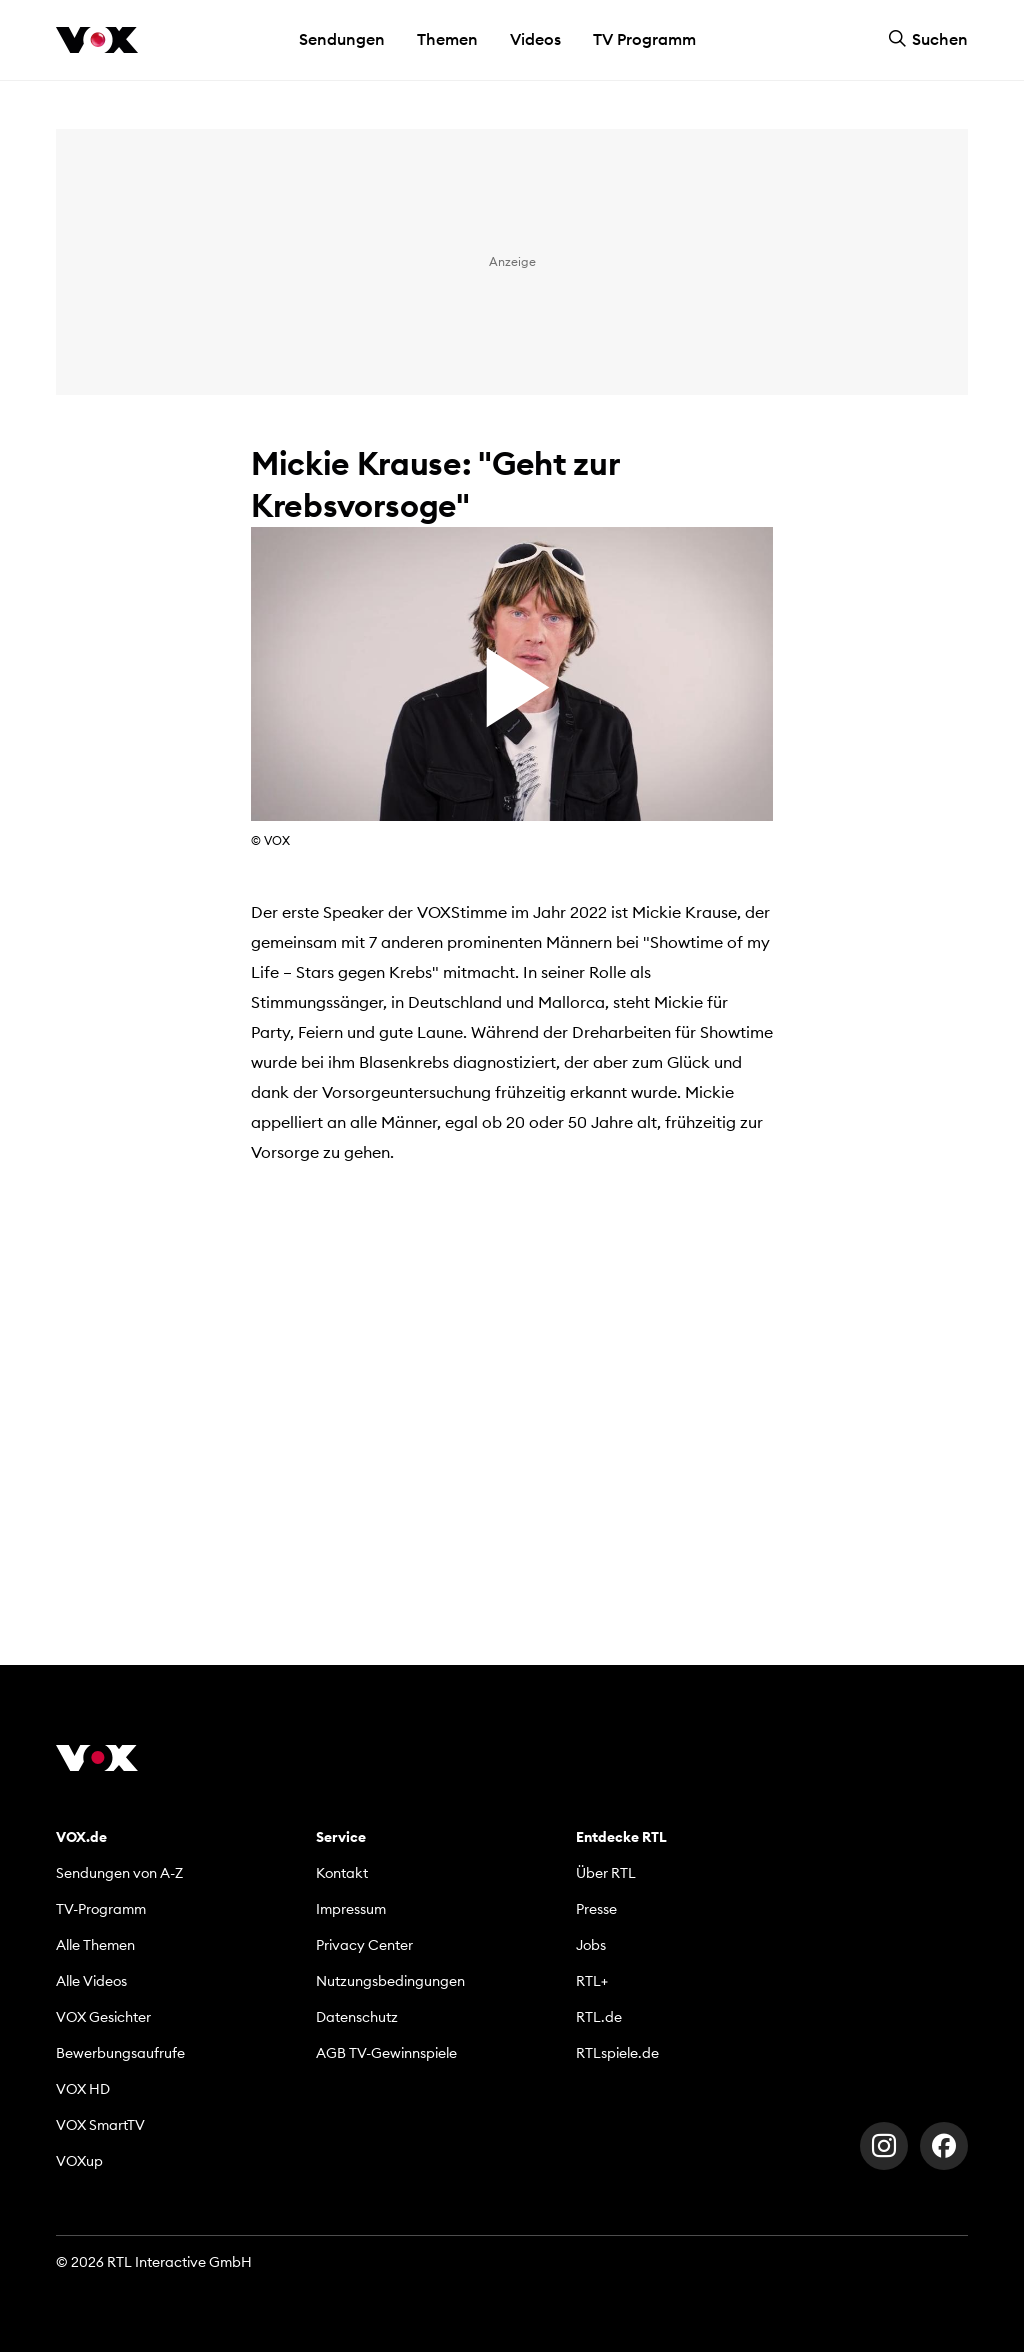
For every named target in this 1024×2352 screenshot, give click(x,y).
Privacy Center (364, 1945)
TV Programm (644, 39)
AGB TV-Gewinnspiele (386, 2053)
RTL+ (592, 1981)
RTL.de (599, 2017)
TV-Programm (101, 1909)
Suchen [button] (928, 39)
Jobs (591, 1945)
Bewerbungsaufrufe (120, 2053)
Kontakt (342, 1873)
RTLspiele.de (617, 2053)
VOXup (79, 2161)
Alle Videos (91, 1981)
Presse (596, 1909)
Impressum (351, 1909)
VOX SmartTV (100, 2125)
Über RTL (606, 1873)
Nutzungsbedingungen (390, 1981)
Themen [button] (447, 39)
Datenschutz (357, 2017)
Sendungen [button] (342, 39)
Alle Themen (95, 1945)
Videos (535, 39)
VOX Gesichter (103, 2017)
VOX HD (83, 2089)
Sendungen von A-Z (119, 1873)
